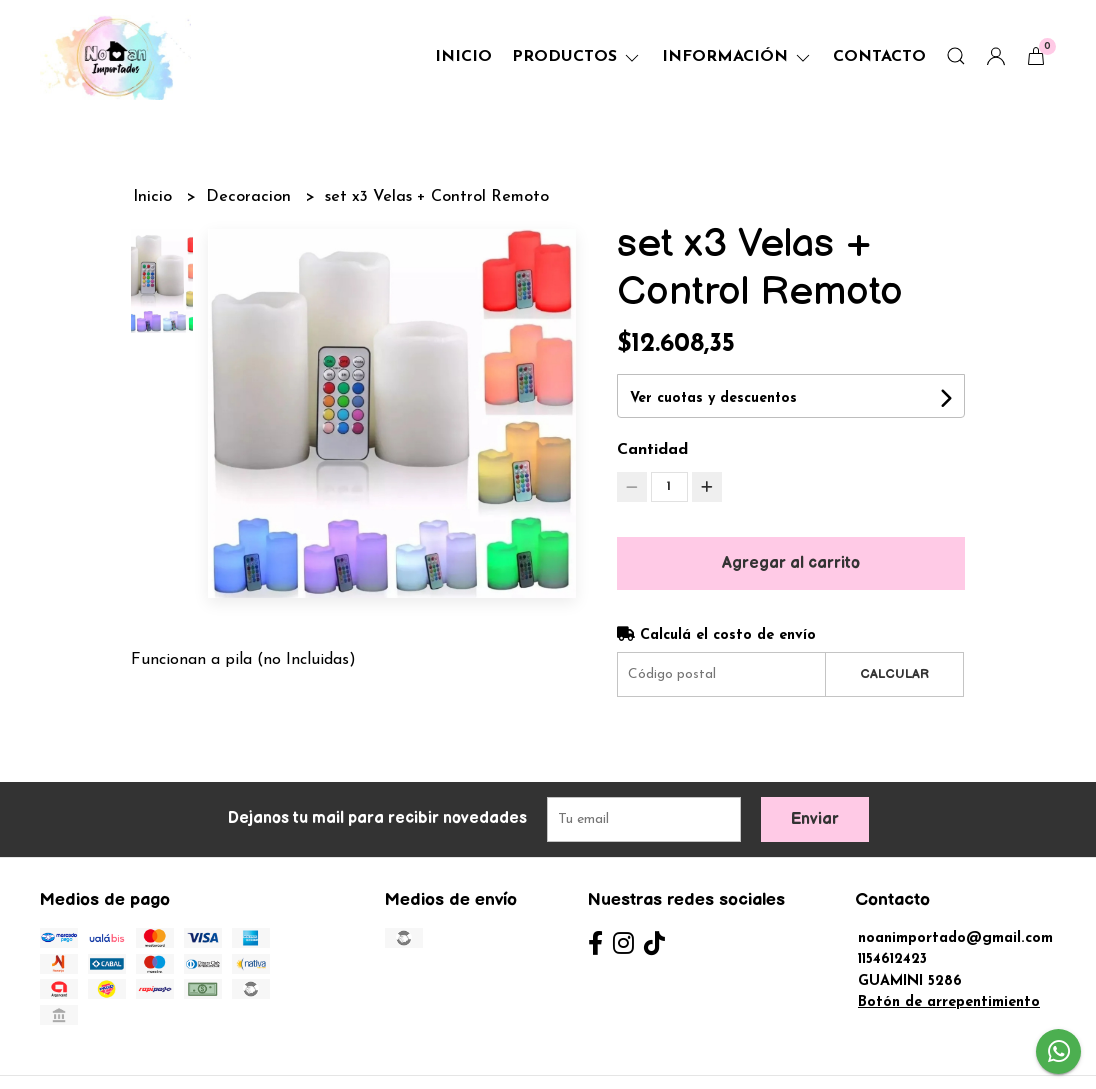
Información (737, 57)
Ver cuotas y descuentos (713, 398)
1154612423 (892, 959)
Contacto (879, 57)
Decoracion (251, 197)
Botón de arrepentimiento (949, 1002)
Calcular (894, 674)
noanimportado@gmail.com (955, 938)
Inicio (463, 57)
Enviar (815, 819)
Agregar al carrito (791, 563)
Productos (577, 57)
